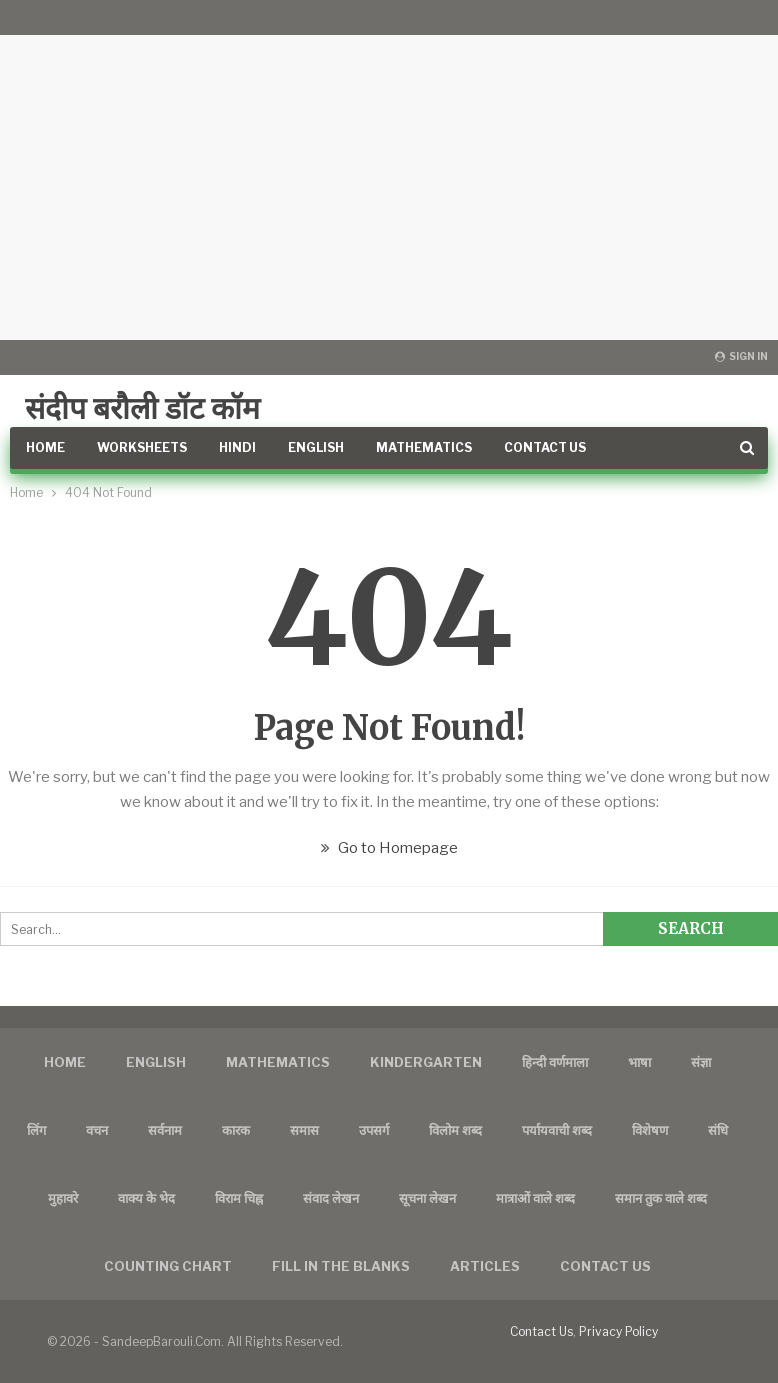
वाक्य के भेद (146, 1198)
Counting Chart (168, 1266)
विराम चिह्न (239, 1198)
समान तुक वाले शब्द (661, 1198)
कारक (236, 1130)
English (316, 447)
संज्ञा (701, 1062)
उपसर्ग (374, 1130)
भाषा (639, 1062)
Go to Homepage (389, 848)
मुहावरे (63, 1198)
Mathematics (424, 447)
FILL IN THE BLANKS (341, 1266)
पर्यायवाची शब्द (557, 1130)
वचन (97, 1130)
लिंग (36, 1130)
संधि (718, 1130)
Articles (485, 1266)
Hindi (237, 447)
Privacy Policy (618, 1331)
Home (45, 447)
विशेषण (650, 1130)
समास (304, 1130)
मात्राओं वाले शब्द (535, 1198)
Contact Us (545, 447)
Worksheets (142, 447)
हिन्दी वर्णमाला (555, 1062)
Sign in (741, 356)
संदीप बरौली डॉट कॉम (142, 408)
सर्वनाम (165, 1130)
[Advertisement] (389, 170)
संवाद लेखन (331, 1198)
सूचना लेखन (427, 1198)
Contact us (605, 1266)
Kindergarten (426, 1062)
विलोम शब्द (455, 1130)
